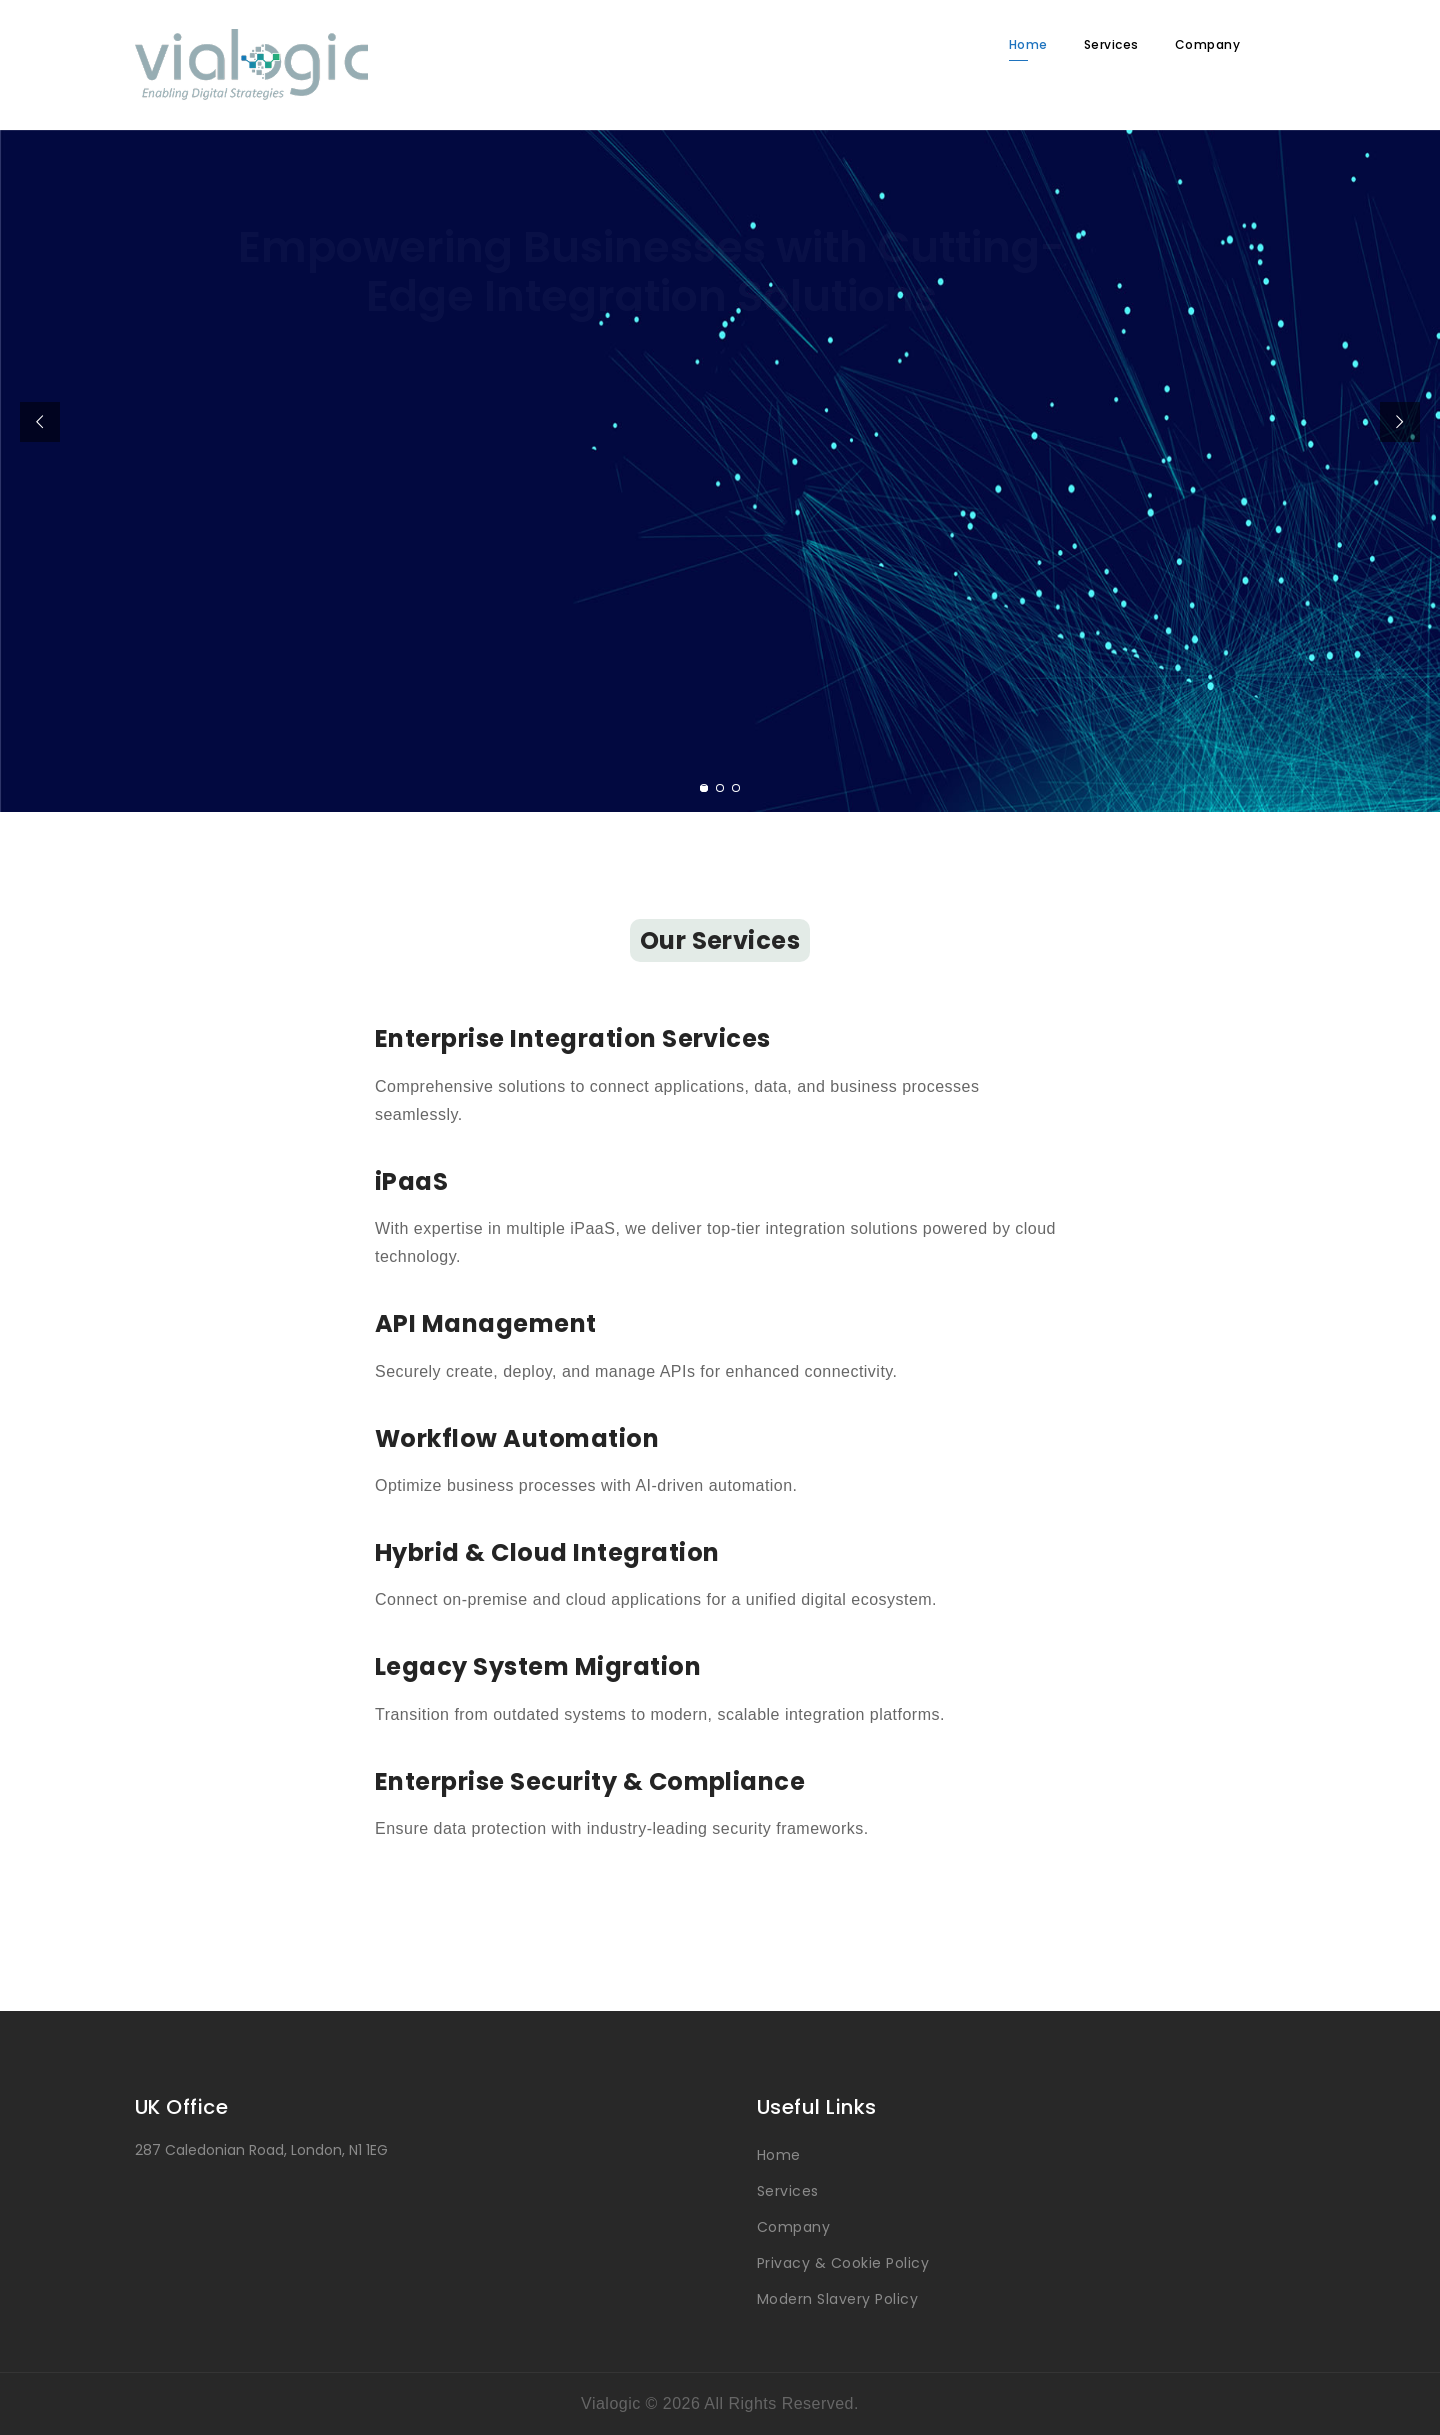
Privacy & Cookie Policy (843, 2263)
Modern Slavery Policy (837, 2299)
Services (1111, 44)
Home (1028, 44)
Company (1207, 44)
